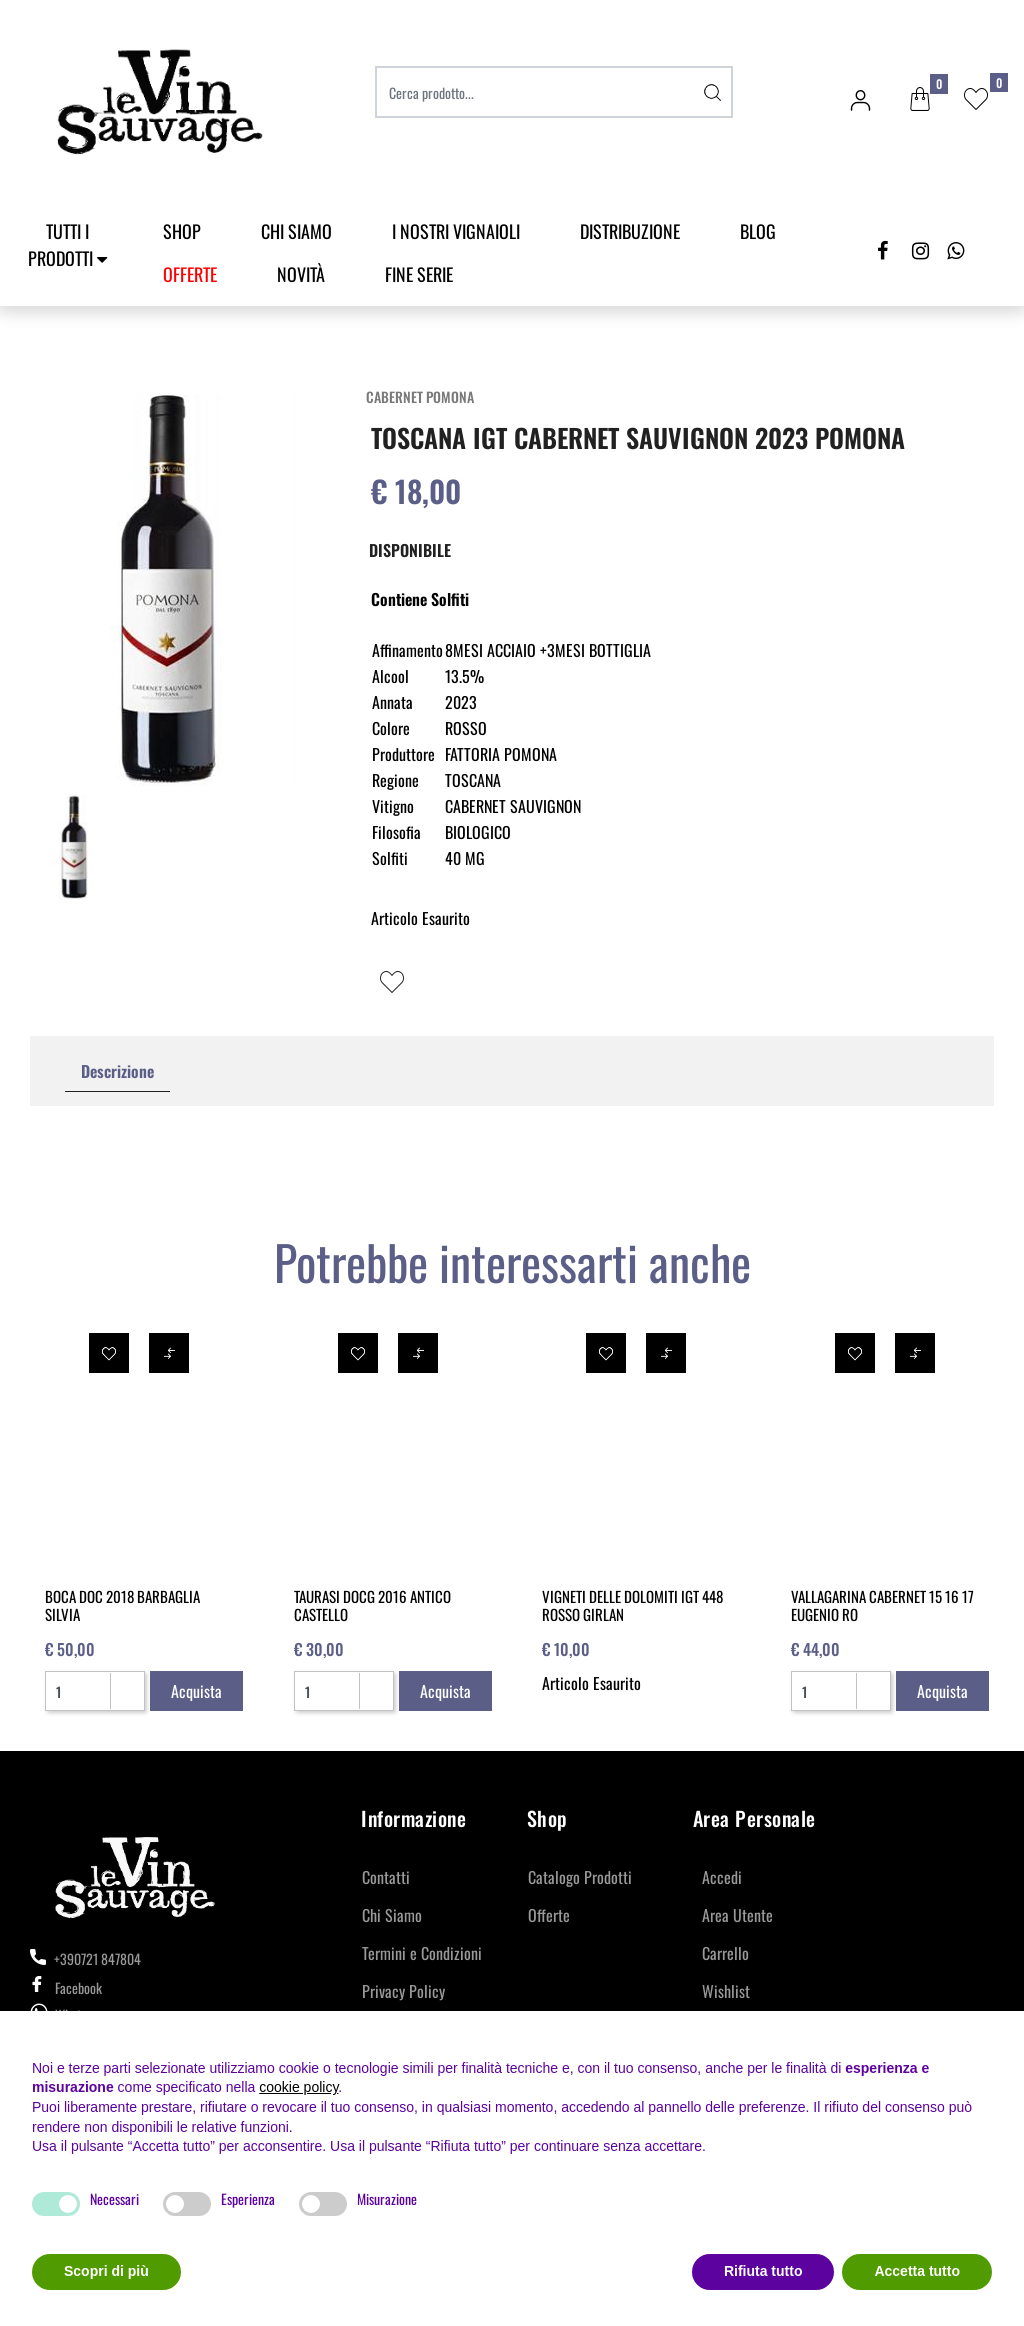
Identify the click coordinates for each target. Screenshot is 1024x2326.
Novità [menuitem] (301, 274)
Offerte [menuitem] (549, 1915)
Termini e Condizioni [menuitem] (422, 1953)
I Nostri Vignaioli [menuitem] (456, 231)
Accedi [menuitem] (722, 1877)
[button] (713, 92)
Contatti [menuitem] (386, 1877)
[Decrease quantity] (126, 1699)
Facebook (66, 1987)
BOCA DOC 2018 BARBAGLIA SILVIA (122, 1605)
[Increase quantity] (126, 1683)
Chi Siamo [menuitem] (296, 231)
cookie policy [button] (298, 2087)
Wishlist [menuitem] (726, 1991)
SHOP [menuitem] (182, 231)
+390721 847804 (85, 1958)
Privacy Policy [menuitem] (403, 1991)
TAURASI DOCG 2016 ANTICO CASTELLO (372, 1605)
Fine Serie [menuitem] (419, 274)
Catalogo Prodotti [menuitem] (580, 1877)
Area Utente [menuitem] (737, 1915)
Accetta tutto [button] (917, 2271)
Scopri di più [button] (106, 2271)
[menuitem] (190, 274)
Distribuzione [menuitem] (630, 231)
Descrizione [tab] (117, 1071)
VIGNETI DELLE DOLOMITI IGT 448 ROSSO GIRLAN (632, 1605)
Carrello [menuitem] (725, 1953)
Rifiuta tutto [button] (763, 2271)
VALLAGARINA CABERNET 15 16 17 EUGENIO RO (882, 1605)
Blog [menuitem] (758, 231)
